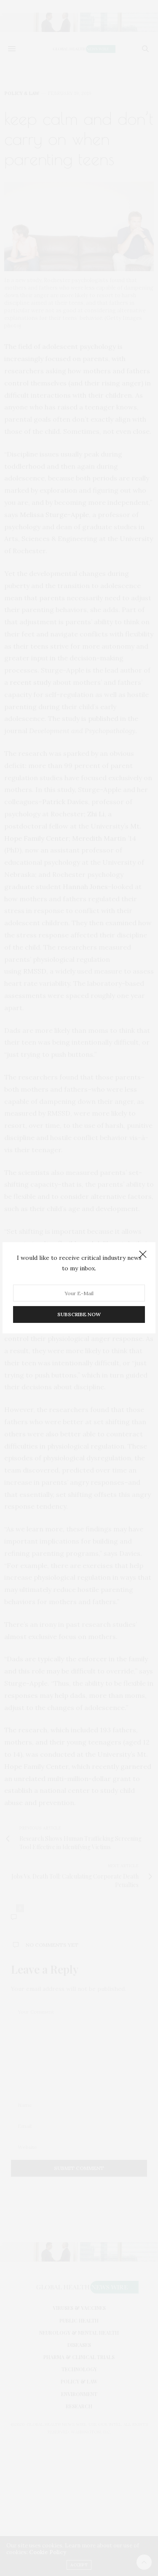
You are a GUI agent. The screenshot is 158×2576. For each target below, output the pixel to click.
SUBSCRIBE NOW (79, 1315)
